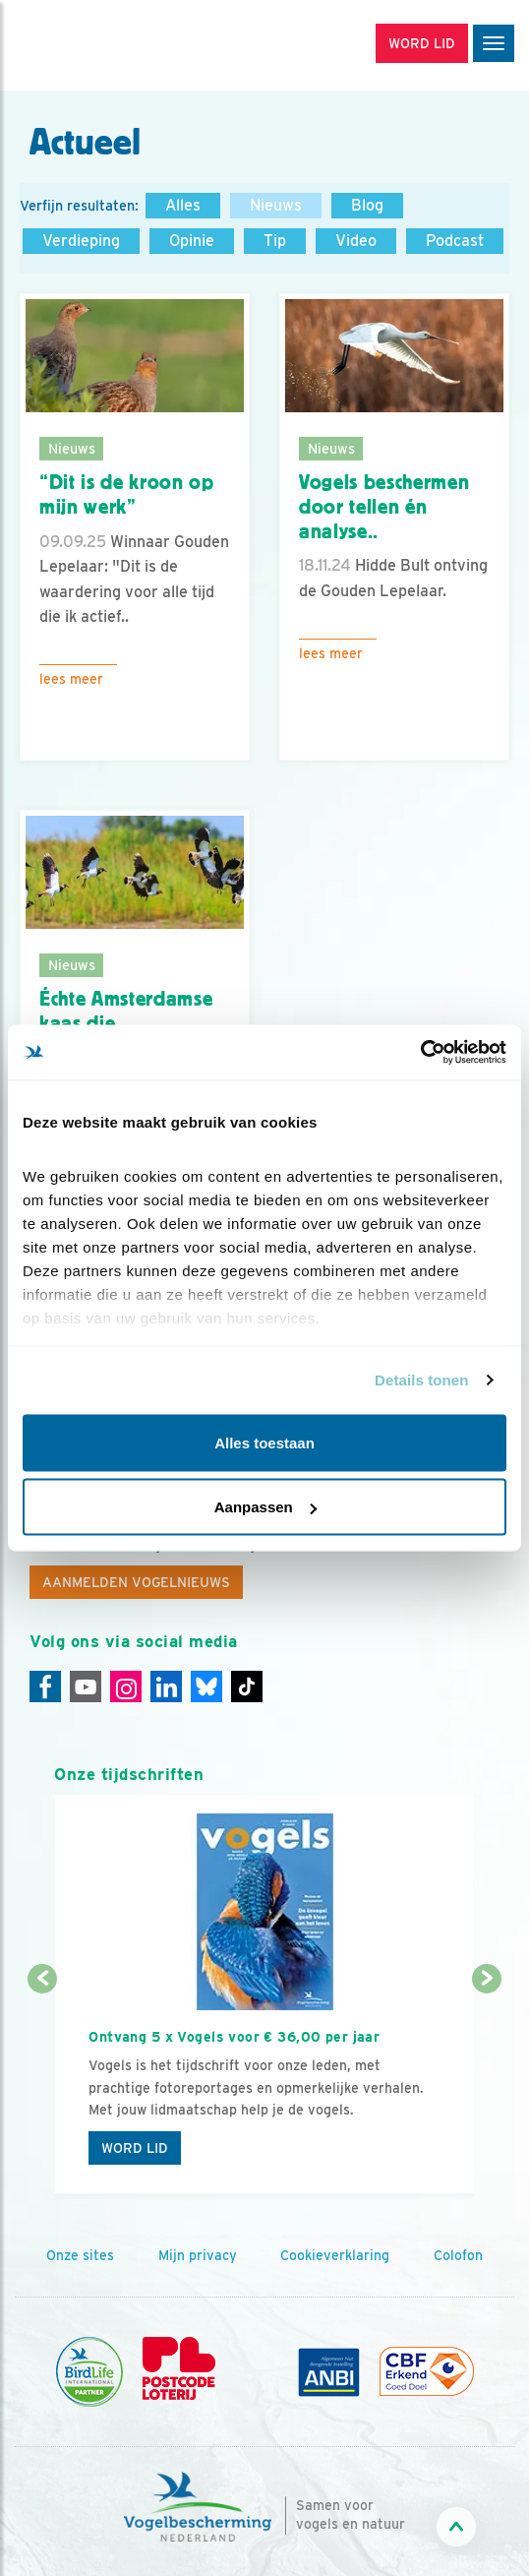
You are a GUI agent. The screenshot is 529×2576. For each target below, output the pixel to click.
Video (356, 240)
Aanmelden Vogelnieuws (136, 1582)
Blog (367, 205)
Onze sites (80, 2255)
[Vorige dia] (42, 2088)
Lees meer (71, 679)
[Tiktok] (247, 1686)
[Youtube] (85, 1686)
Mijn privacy (197, 2255)
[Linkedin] (166, 1686)
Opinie (191, 240)
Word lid (134, 2148)
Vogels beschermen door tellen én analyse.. (384, 506)
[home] (98, 45)
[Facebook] (45, 1686)
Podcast (455, 240)
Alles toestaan (264, 1442)
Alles (183, 205)
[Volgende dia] (486, 2088)
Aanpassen (265, 1507)
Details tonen (421, 1380)
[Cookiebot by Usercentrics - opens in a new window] (420, 1053)
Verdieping (81, 240)
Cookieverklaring (334, 2255)
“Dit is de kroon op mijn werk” (126, 494)
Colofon (458, 2255)
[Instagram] (126, 1686)
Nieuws (276, 205)
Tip (275, 240)
